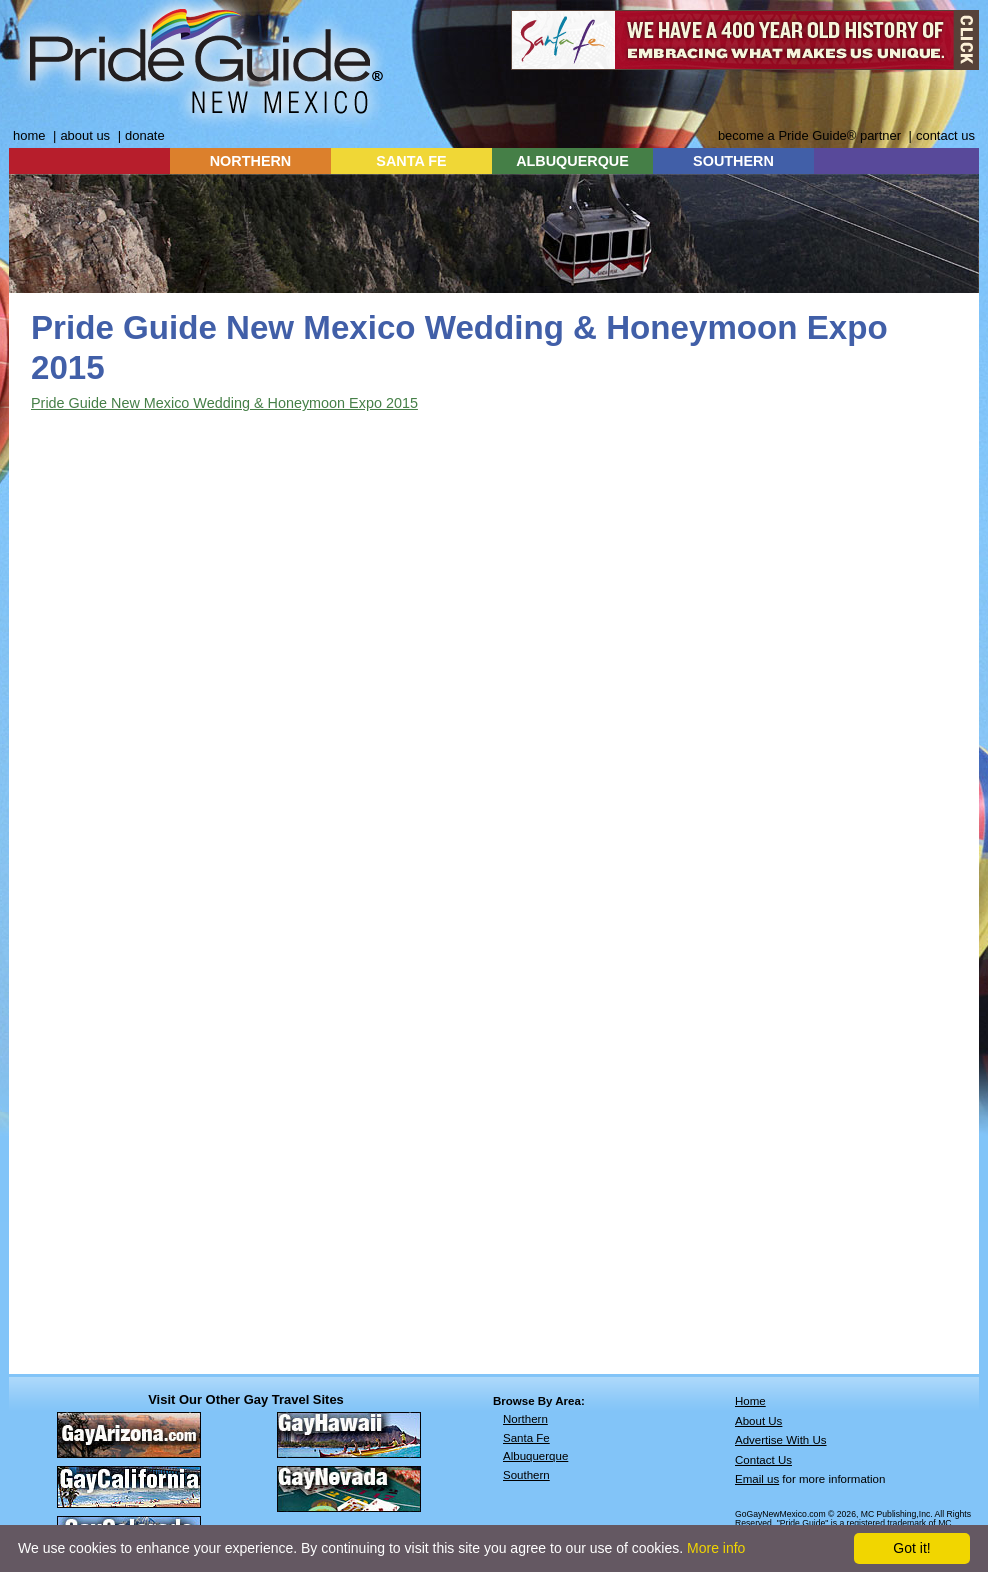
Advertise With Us (781, 1440)
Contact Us (763, 1460)
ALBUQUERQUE (572, 161)
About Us (758, 1421)
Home (750, 1401)
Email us (757, 1479)
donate (145, 135)
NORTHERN (251, 161)
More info (716, 1548)
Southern (526, 1475)
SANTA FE (411, 161)
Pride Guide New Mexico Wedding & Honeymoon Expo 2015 (224, 403)
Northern (525, 1419)
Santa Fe (526, 1438)
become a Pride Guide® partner (809, 135)
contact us (945, 135)
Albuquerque (535, 1456)
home (29, 135)
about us (85, 135)
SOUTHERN (733, 161)
